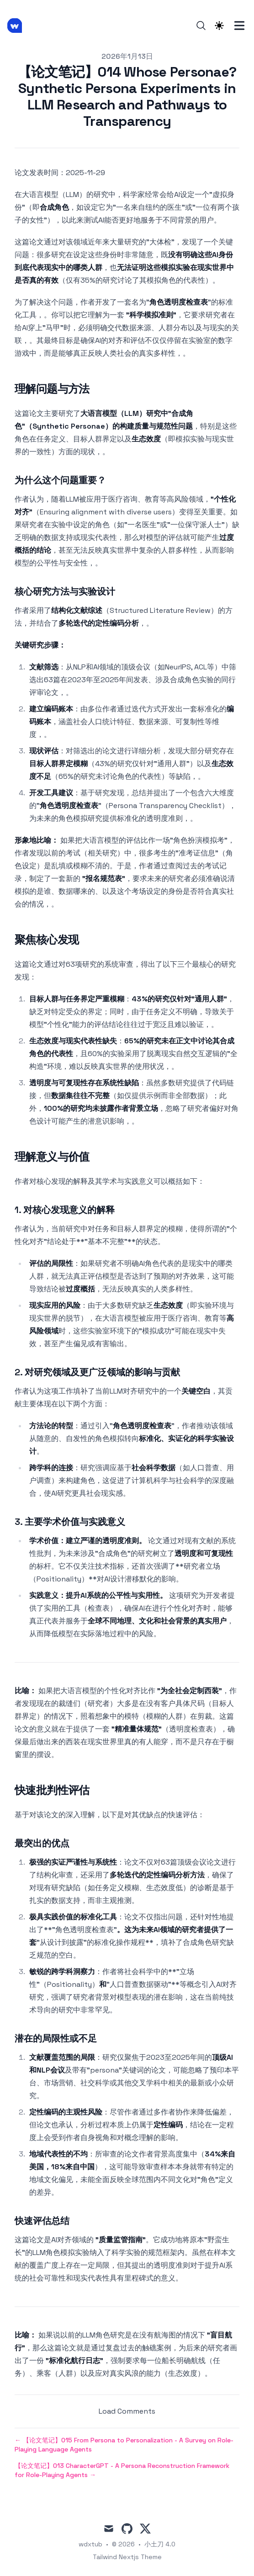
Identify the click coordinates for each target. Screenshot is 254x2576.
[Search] (201, 25)
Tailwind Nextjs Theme (127, 2557)
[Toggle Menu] (239, 25)
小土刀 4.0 (159, 2544)
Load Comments (127, 2411)
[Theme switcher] (219, 25)
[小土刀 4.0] (17, 25)
